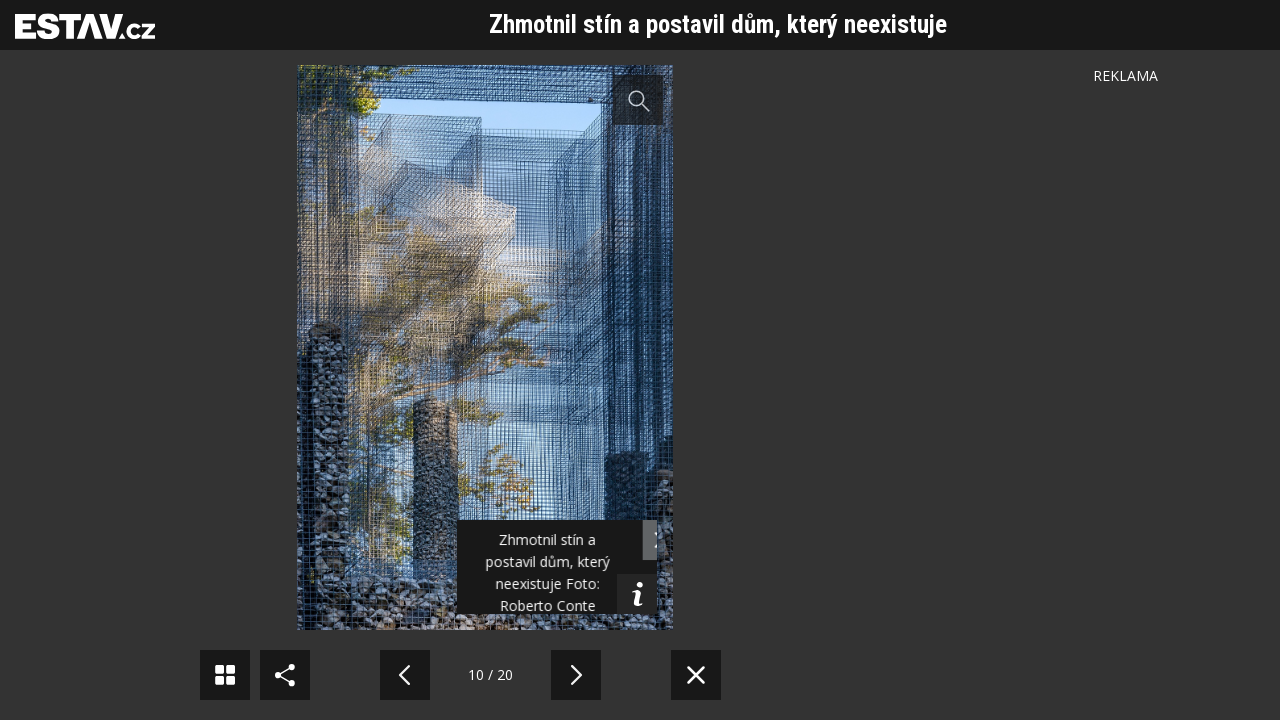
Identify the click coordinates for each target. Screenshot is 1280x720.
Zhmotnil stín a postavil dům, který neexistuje (718, 24)
